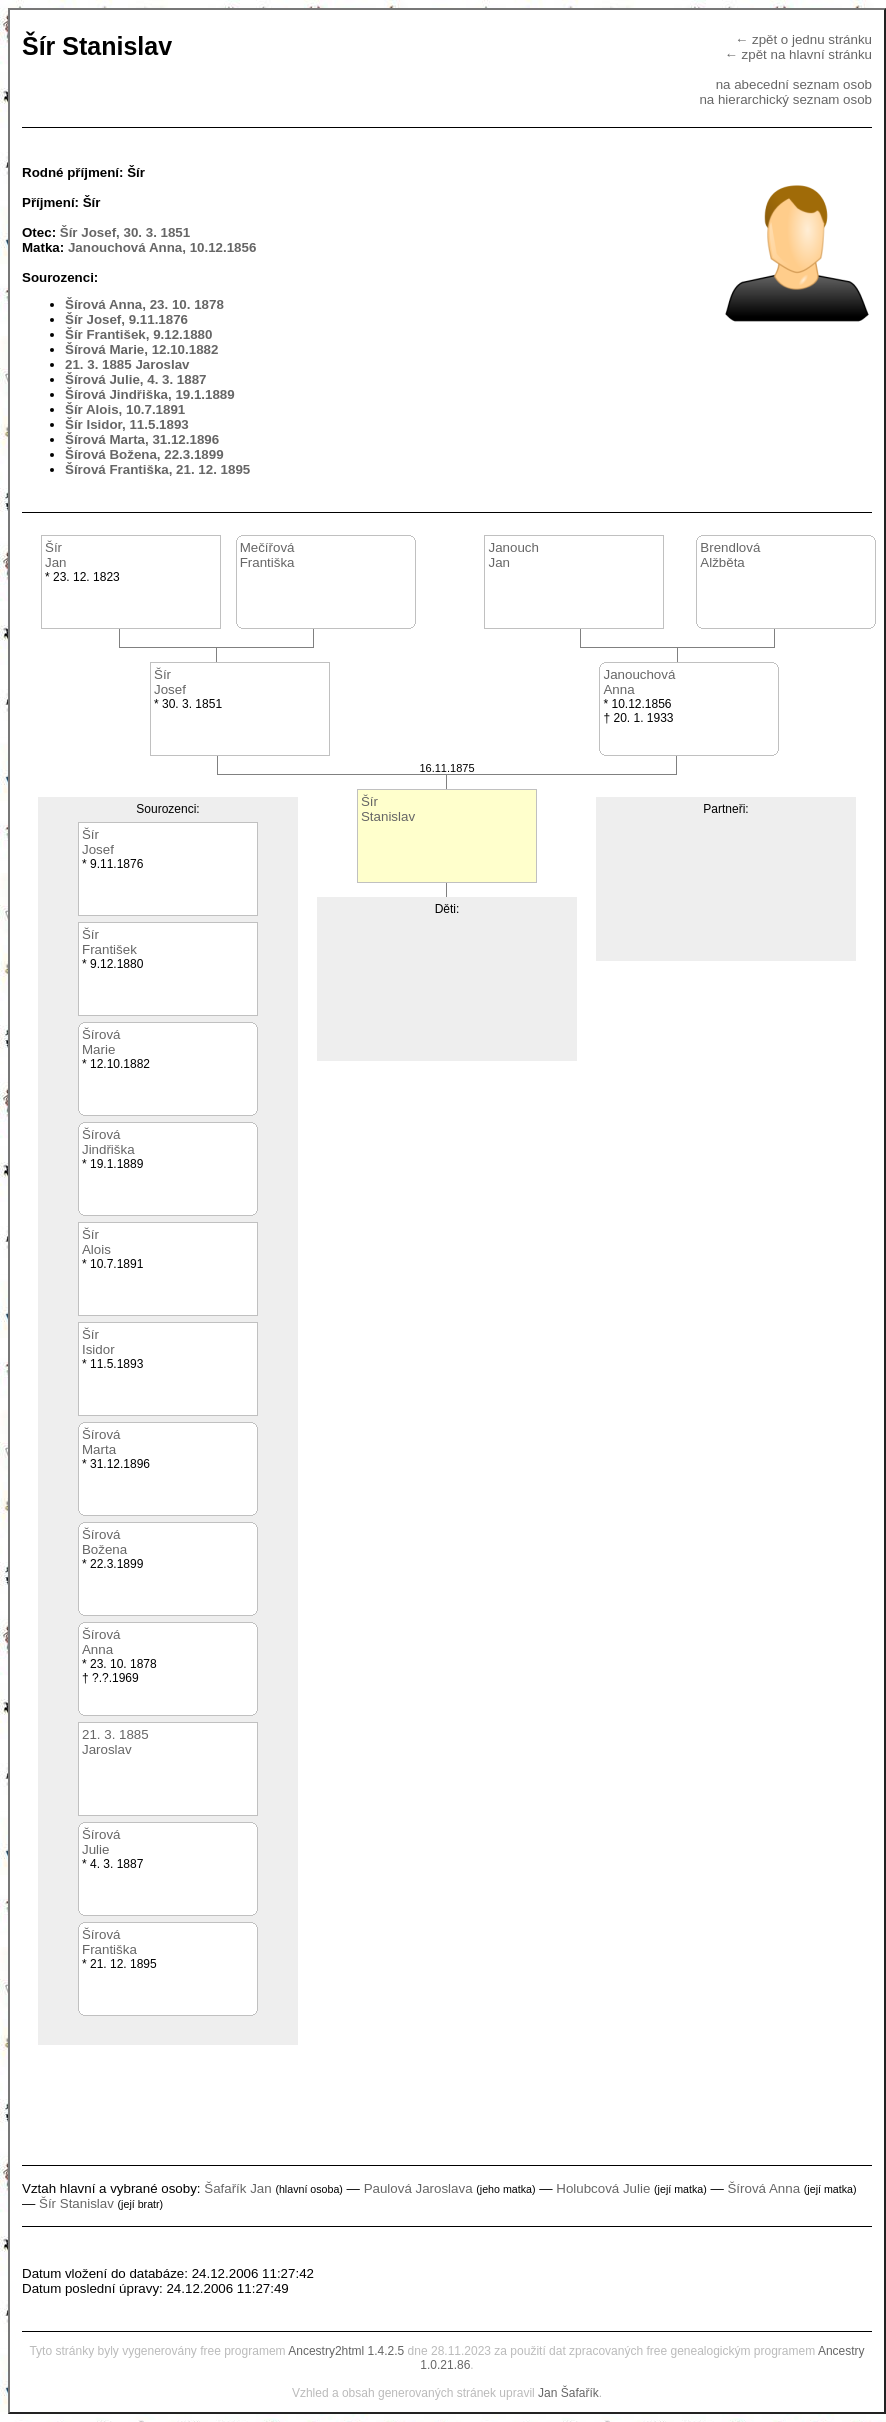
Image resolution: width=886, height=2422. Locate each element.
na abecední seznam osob (794, 84)
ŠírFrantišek (109, 942)
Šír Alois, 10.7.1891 (125, 409)
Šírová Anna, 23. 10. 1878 (144, 304)
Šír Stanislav (76, 2203)
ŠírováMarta (101, 1442)
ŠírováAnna (101, 1642)
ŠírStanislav (388, 809)
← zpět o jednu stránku (803, 39)
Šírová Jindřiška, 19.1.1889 (150, 394)
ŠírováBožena (104, 1542)
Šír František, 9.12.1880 (138, 334)
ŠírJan (56, 555)
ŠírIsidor (98, 1342)
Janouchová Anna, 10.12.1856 (162, 247)
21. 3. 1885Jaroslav (115, 1742)
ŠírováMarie (101, 1042)
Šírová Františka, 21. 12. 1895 (157, 469)
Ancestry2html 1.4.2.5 (346, 2351)
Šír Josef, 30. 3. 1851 (125, 232)
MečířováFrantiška (267, 555)
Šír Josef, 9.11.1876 (126, 319)
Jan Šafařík (568, 2393)
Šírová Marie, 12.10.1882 (141, 349)
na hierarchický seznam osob (785, 99)
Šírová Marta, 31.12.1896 (142, 439)
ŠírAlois (96, 1242)
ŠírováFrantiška (109, 1942)
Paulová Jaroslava (418, 2188)
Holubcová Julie (603, 2188)
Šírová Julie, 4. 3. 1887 (136, 379)
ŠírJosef (170, 682)
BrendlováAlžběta (730, 555)
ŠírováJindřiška (108, 1142)
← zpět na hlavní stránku (798, 54)
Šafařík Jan (237, 2188)
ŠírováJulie (101, 1842)
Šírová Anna (763, 2188)
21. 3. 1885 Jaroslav (127, 364)
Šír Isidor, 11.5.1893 (127, 424)
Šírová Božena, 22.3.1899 (144, 454)
